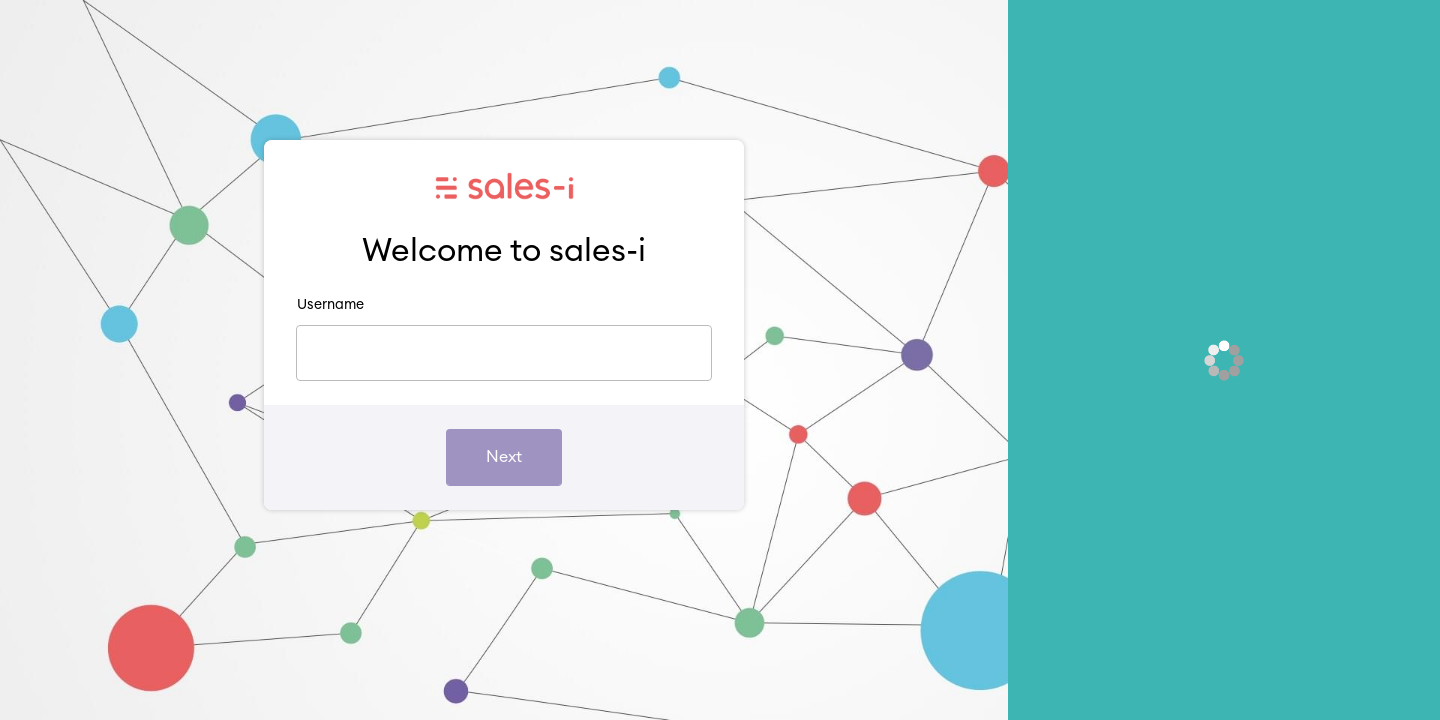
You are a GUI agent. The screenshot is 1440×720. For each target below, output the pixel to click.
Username (330, 305)
